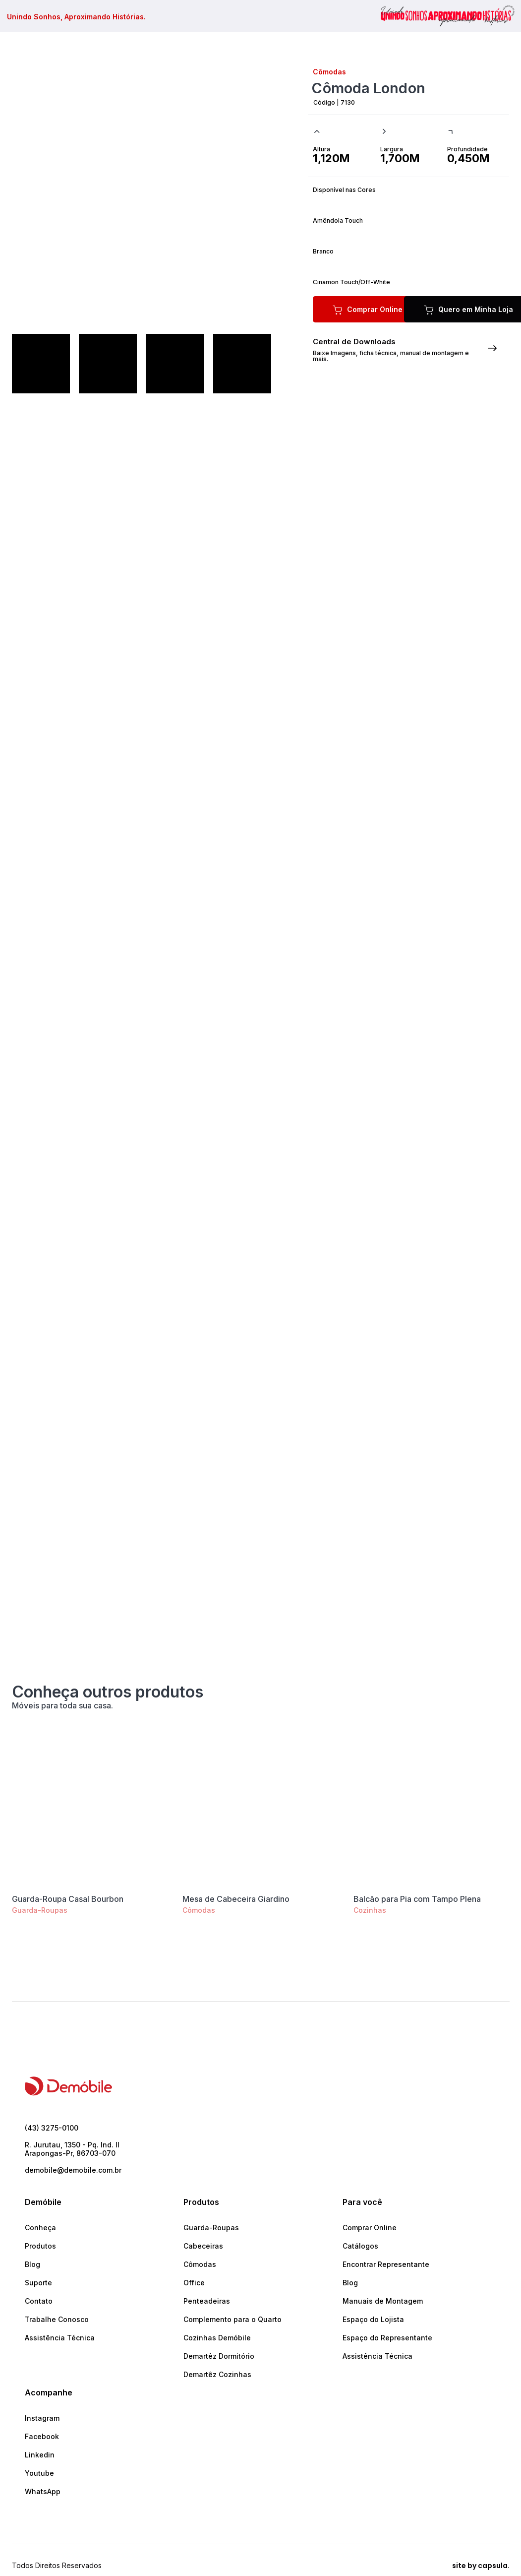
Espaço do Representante (387, 2337)
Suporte (38, 2282)
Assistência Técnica (60, 2337)
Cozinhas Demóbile (217, 2337)
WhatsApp (42, 2491)
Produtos (40, 2246)
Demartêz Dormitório (218, 2356)
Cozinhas (369, 1910)
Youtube (39, 2473)
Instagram (42, 2418)
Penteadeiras (206, 2301)
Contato (39, 2301)
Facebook (42, 2436)
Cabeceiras (203, 2246)
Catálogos (360, 2246)
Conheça (40, 2227)
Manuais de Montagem (383, 2301)
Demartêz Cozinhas (217, 2374)
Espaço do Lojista (373, 2319)
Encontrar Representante (386, 2264)
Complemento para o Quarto (232, 2319)
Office (194, 2282)
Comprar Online (370, 2227)
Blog (32, 2264)
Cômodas (198, 1910)
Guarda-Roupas (39, 1910)
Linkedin (40, 2454)
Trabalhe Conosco (57, 2319)
